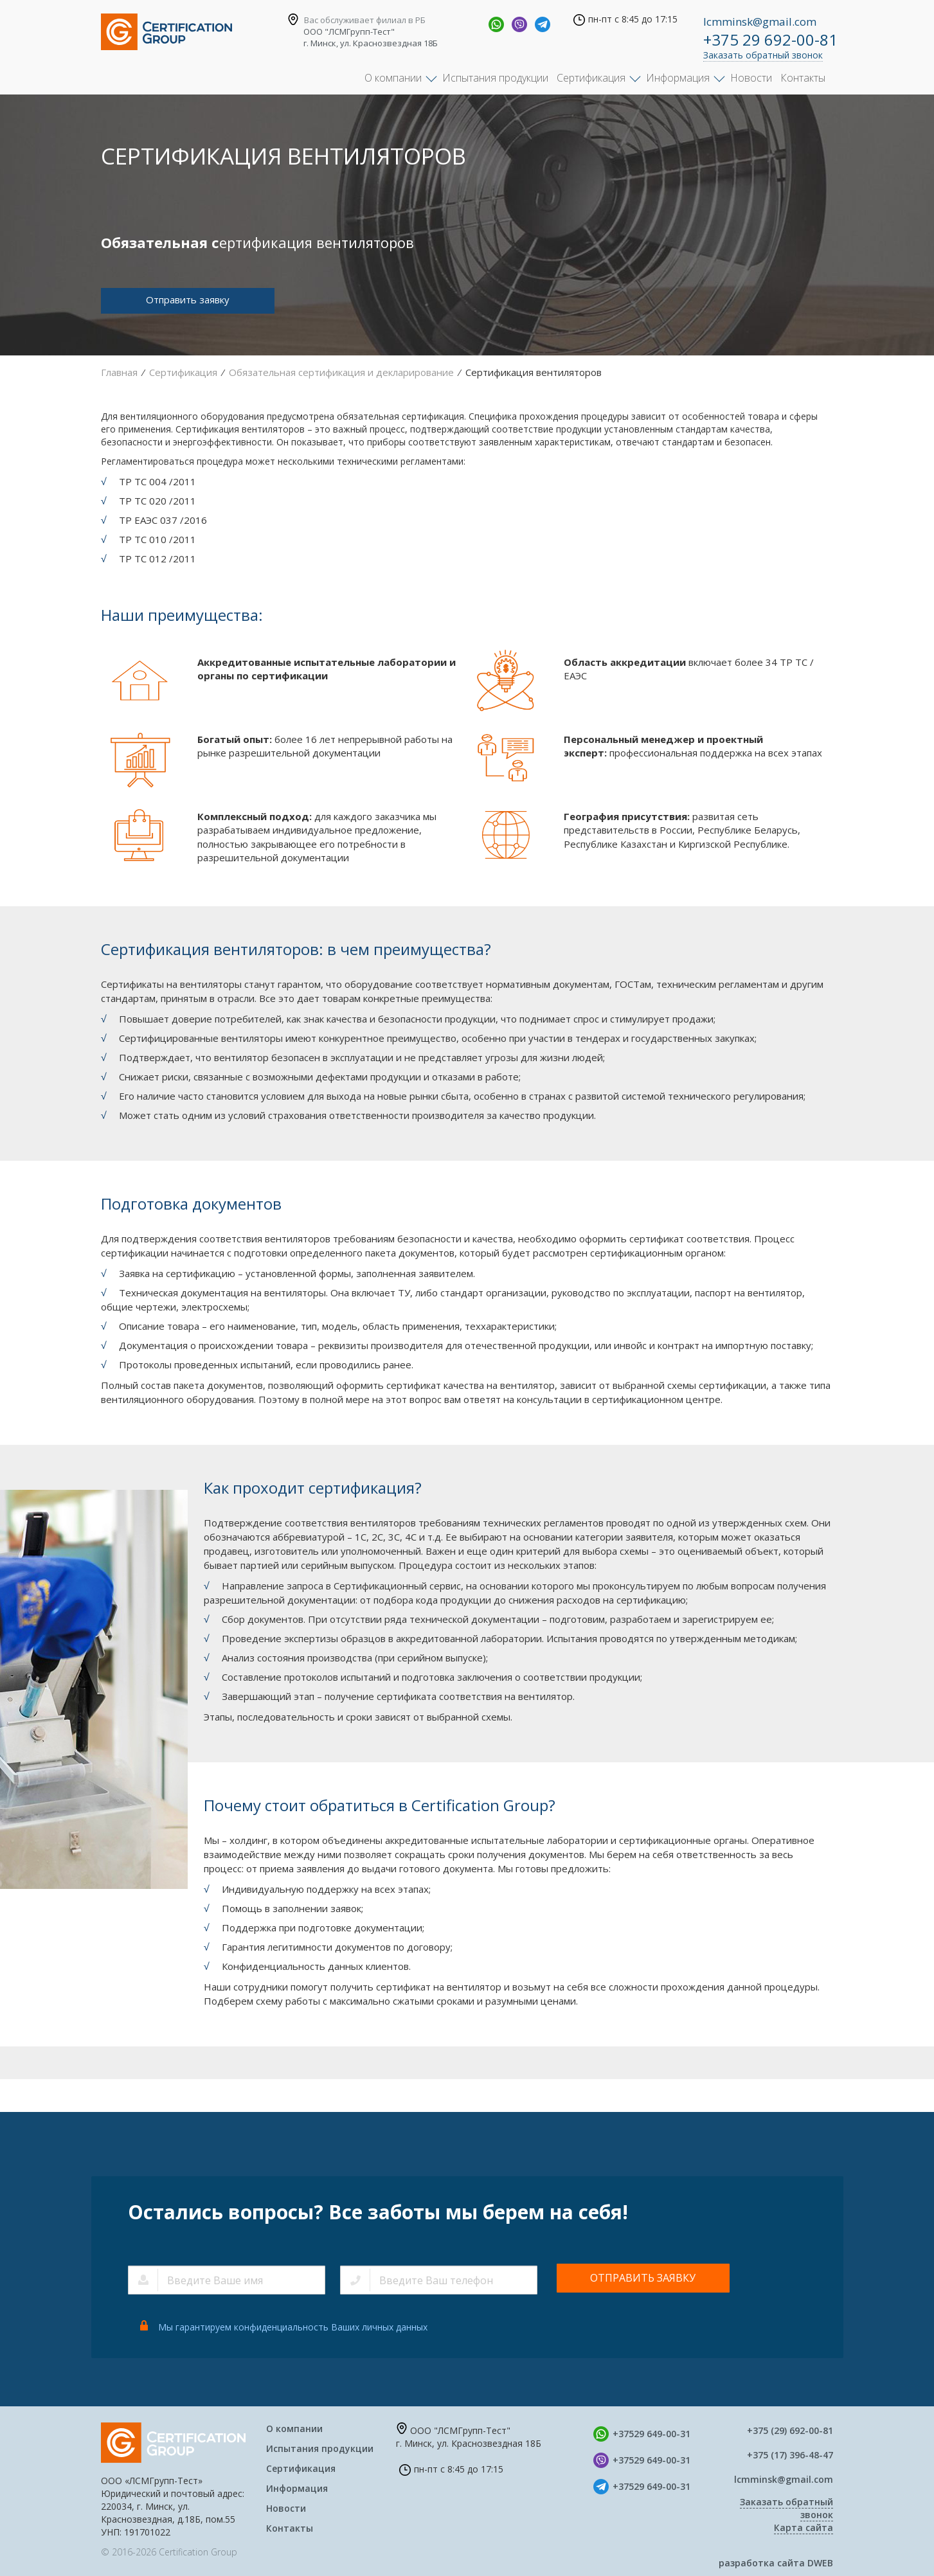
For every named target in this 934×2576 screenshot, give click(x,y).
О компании (393, 78)
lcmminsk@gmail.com (759, 21)
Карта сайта (803, 2527)
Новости (751, 78)
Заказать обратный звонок (763, 55)
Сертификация (591, 78)
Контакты (802, 78)
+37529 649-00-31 (651, 2434)
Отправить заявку (187, 299)
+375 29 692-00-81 (770, 39)
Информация (678, 78)
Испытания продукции (495, 78)
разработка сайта (776, 2563)
